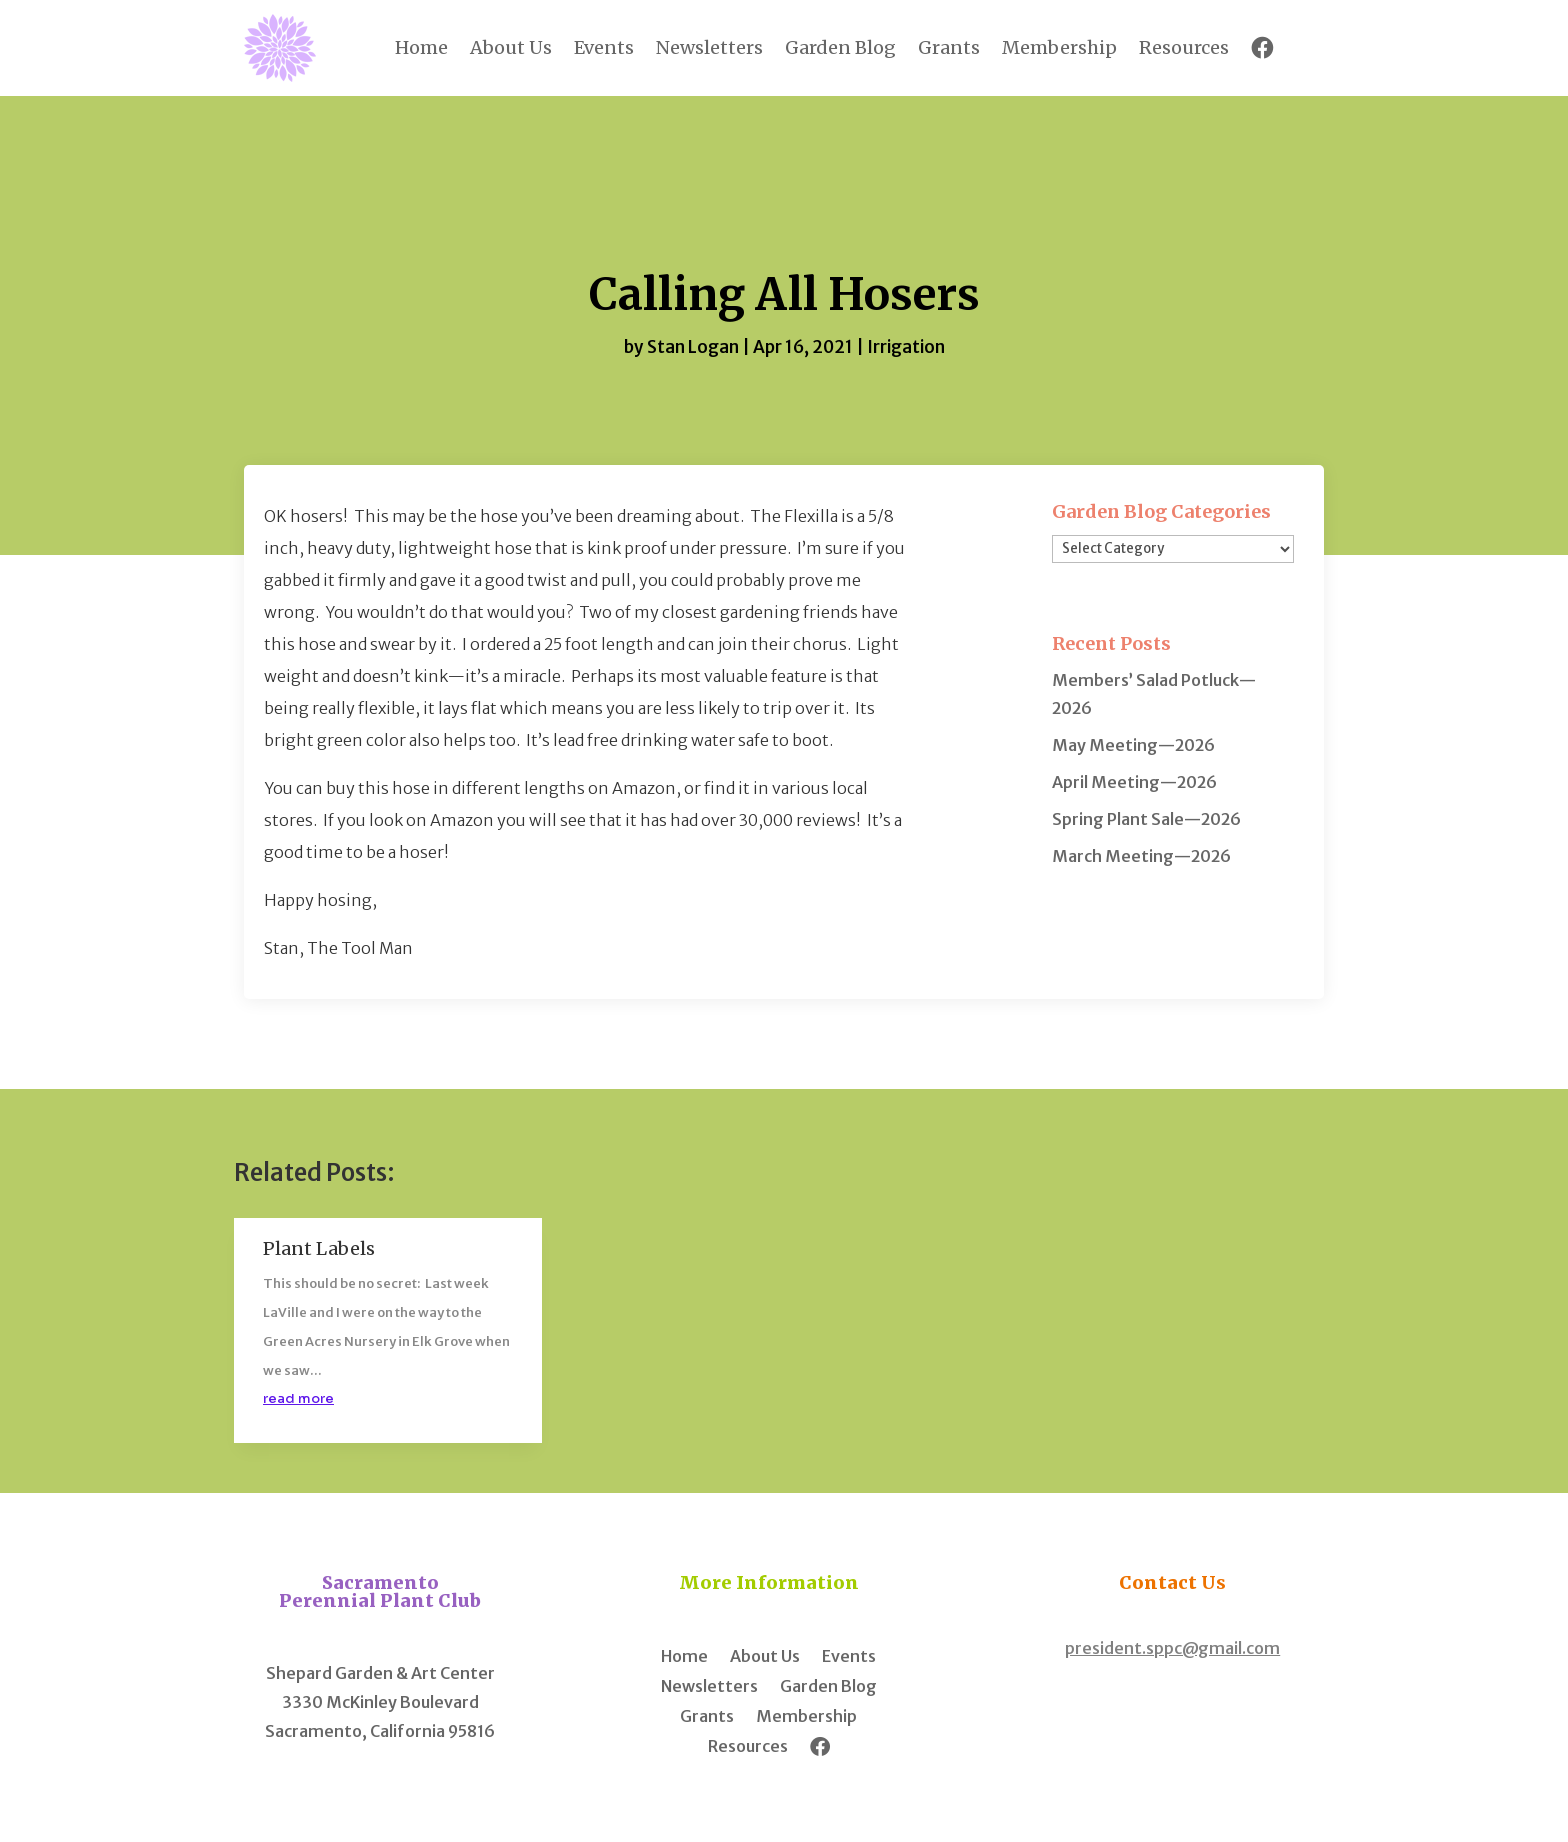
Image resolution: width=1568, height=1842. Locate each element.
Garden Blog (840, 47)
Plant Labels (319, 1248)
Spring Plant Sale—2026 (1146, 819)
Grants (949, 47)
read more (298, 1398)
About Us (511, 47)
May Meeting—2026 (1133, 745)
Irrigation (906, 347)
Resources (1184, 47)
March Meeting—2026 (1141, 856)
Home (421, 47)
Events (604, 47)
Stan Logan (693, 347)
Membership (1059, 47)
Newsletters (709, 47)
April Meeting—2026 (1134, 782)
